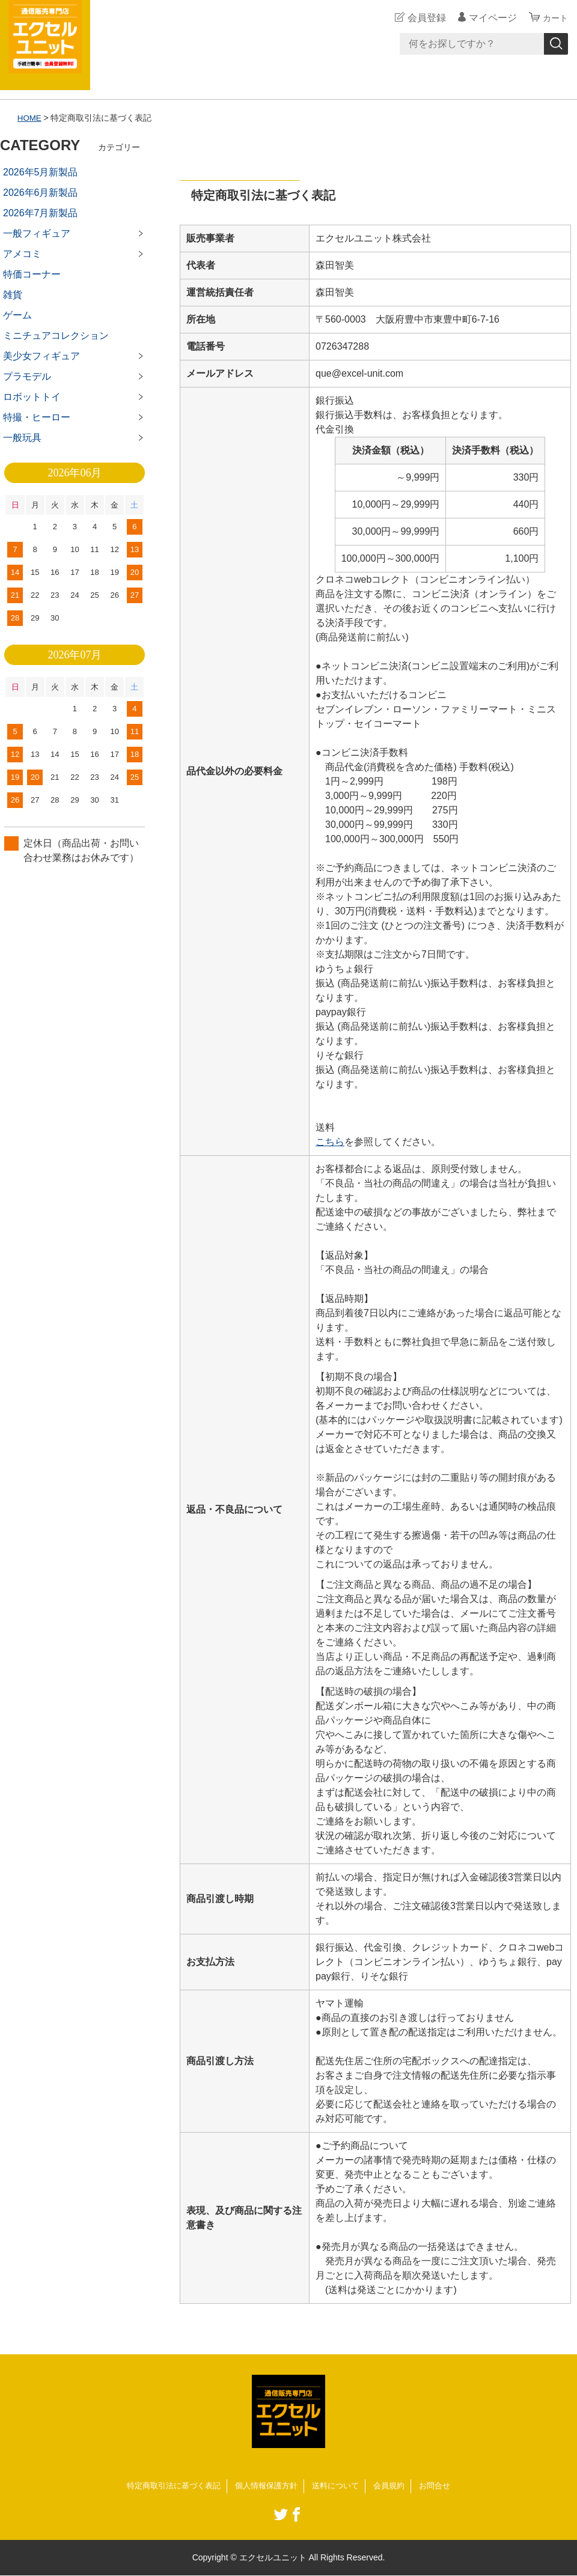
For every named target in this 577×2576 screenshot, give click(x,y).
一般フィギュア (36, 233)
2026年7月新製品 (40, 213)
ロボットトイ (32, 397)
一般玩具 (22, 438)
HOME (30, 118)
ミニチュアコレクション (56, 335)
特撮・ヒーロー (36, 417)
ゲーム (17, 315)
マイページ (489, 18)
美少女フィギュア (41, 356)
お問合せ (443, 2486)
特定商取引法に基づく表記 (167, 2486)
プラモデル (27, 376)
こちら (330, 1142)
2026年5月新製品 (40, 172)
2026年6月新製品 (40, 192)
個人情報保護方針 (265, 2486)
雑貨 (12, 295)
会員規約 (395, 2486)
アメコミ (22, 254)
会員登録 (423, 18)
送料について (339, 2486)
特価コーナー (32, 274)
